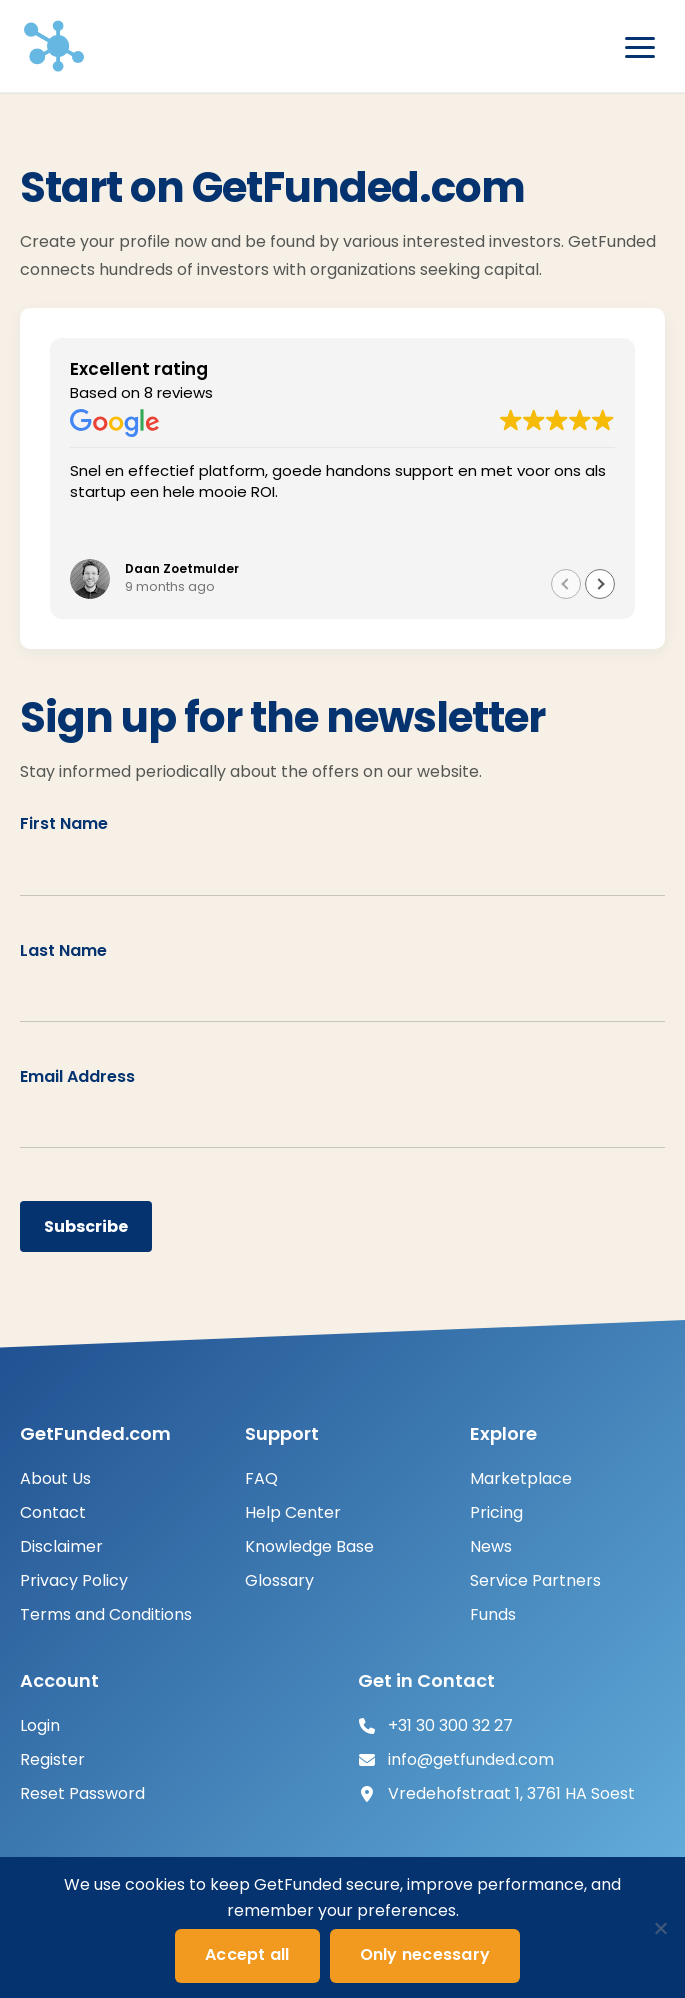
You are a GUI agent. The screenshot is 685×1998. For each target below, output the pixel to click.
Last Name (63, 950)
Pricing (496, 1512)
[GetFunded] (54, 46)
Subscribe (86, 1226)
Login (40, 1725)
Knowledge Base (309, 1546)
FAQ (261, 1478)
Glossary (279, 1580)
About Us (55, 1478)
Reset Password (82, 1793)
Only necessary (425, 1954)
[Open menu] (640, 48)
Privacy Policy (74, 1580)
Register (52, 1759)
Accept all (247, 1954)
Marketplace (521, 1478)
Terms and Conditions (106, 1614)
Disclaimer (61, 1546)
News (491, 1546)
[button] (600, 584)
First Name (64, 823)
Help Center (293, 1512)
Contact (53, 1512)
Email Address (77, 1076)
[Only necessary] (660, 1928)
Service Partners (535, 1580)
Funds (493, 1614)
